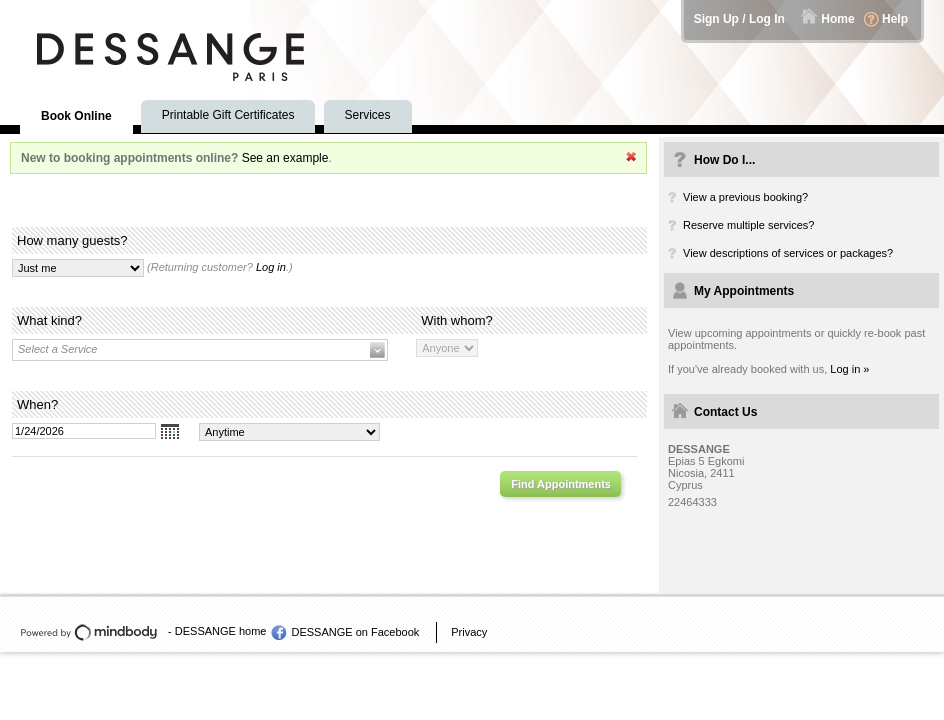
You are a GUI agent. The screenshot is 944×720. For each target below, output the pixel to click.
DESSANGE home (221, 631)
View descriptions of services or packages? (788, 253)
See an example (285, 158)
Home (837, 19)
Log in (271, 267)
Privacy (469, 632)
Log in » (849, 369)
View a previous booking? (745, 197)
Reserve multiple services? (748, 225)
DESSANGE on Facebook (355, 632)
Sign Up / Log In (739, 19)
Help (895, 19)
